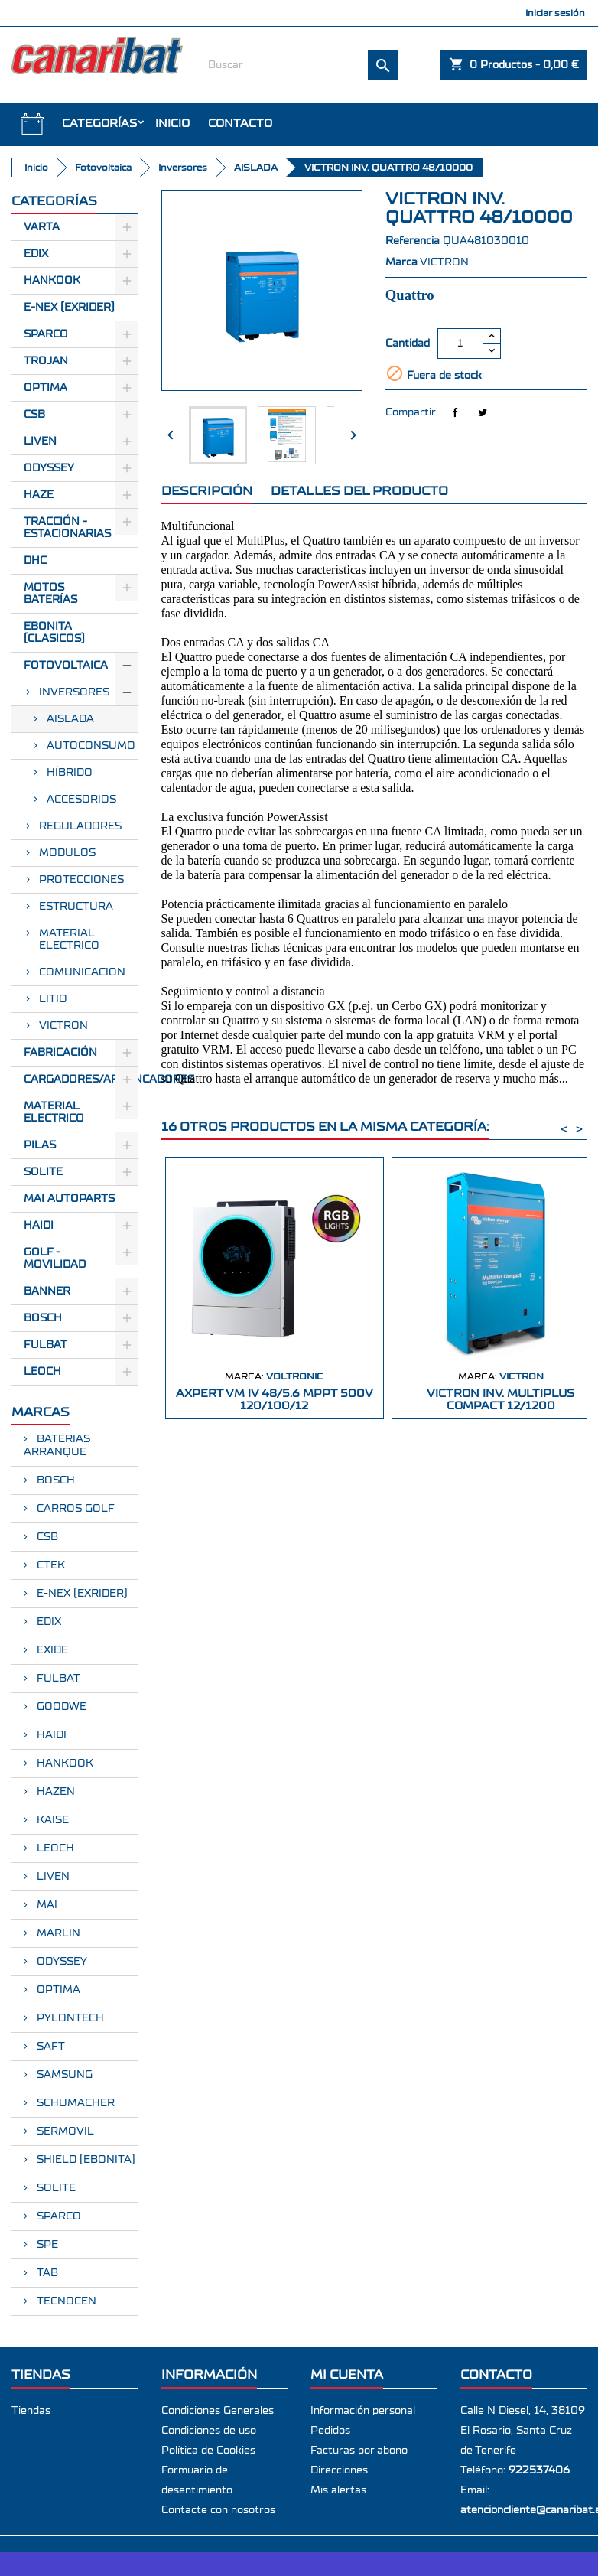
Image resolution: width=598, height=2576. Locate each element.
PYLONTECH (69, 2018)
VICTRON (63, 1026)
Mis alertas (338, 2490)
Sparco (46, 334)
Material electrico (54, 1112)
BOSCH (43, 1318)
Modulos (67, 853)
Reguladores (80, 826)
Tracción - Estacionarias (67, 527)
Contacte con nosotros (218, 2510)
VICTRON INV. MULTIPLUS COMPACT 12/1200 (500, 1400)
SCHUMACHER (74, 2103)
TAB (46, 2273)
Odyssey (49, 468)
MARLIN (57, 1933)
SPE (46, 2244)
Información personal (362, 2410)
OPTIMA (57, 1990)
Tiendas (30, 2410)
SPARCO (57, 2216)
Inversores (74, 692)
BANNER (47, 1291)
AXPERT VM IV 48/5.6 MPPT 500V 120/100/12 (274, 1400)
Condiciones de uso (208, 2430)
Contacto (240, 123)
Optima (45, 388)
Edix (36, 254)
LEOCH (42, 1371)
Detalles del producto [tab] (359, 490)
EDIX (47, 1622)
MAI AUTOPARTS (69, 1199)
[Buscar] (299, 65)
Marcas (40, 1411)
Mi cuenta (346, 2374)
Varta (42, 227)
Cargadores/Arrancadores (81, 1079)
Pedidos (330, 2430)
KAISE (51, 1820)
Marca (401, 262)
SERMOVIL (64, 2131)
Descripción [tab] (206, 490)
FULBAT (45, 1345)
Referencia (412, 241)
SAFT (49, 2046)
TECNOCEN (65, 2301)
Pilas (40, 1145)
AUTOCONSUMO (91, 746)
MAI (45, 1905)
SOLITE (43, 1172)
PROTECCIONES (81, 879)
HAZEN (54, 1791)
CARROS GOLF (74, 1508)
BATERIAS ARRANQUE (57, 1445)
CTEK (49, 1565)
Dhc (35, 560)
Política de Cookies (208, 2450)
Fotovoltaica (66, 665)
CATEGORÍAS (99, 123)
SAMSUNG (63, 2075)
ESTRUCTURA (76, 906)
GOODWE (60, 1707)
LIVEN (52, 1876)
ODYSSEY (60, 1961)
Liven (40, 441)
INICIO (172, 123)
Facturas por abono (359, 2450)
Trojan (46, 361)
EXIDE (51, 1650)
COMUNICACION (82, 972)
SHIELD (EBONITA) (84, 2159)
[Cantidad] (460, 343)
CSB (34, 414)
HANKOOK (63, 1763)
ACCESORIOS (81, 799)
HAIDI (39, 1225)
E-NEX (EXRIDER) (81, 1593)
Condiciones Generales (217, 2410)
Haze (39, 495)
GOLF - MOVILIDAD (55, 1258)
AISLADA (70, 719)
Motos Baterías (50, 593)
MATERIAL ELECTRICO (69, 939)
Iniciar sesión (555, 13)
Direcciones (339, 2470)
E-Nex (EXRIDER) (69, 307)
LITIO (53, 999)
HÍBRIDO (70, 772)
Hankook (52, 280)
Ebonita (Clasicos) (54, 632)
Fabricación (60, 1052)
